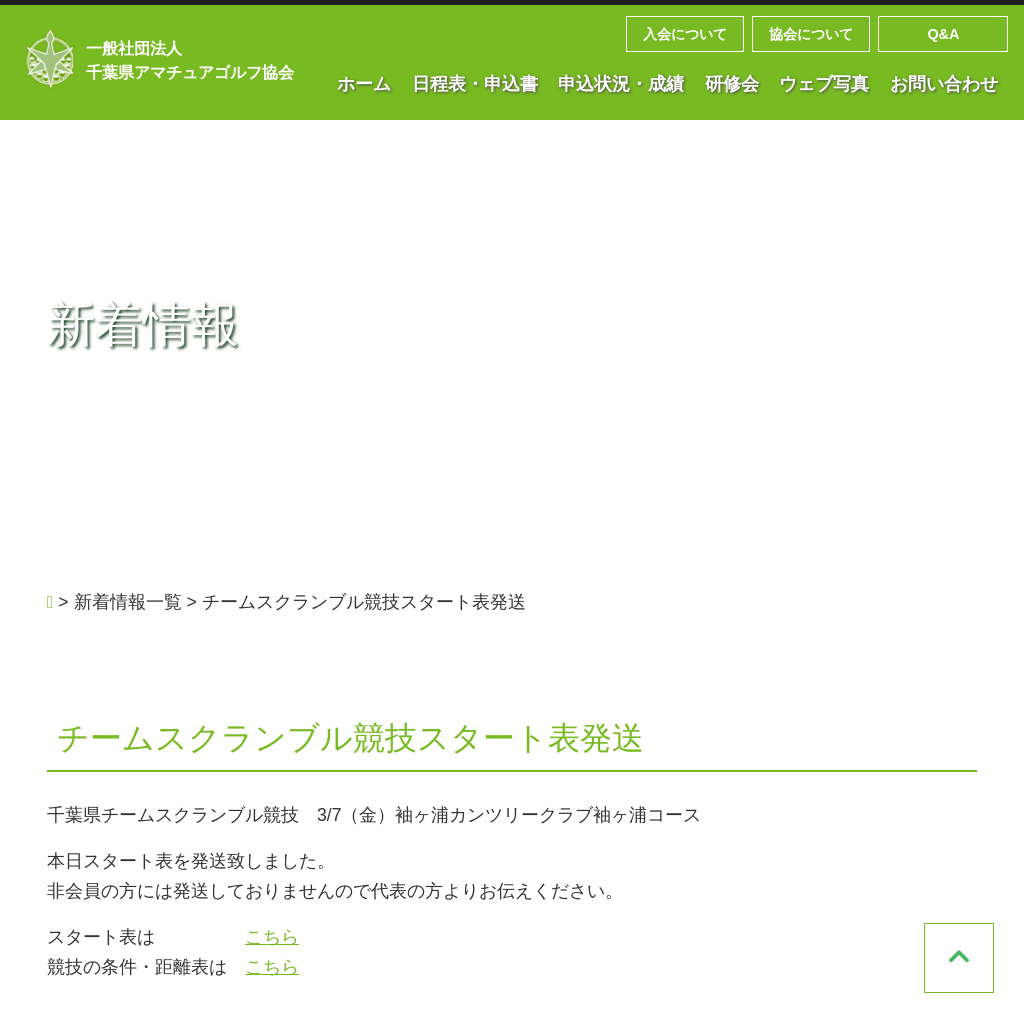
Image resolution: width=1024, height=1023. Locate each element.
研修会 (732, 84)
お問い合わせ (944, 84)
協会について (811, 34)
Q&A (943, 34)
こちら (272, 937)
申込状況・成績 (621, 84)
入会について (685, 34)
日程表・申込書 (475, 84)
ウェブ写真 (824, 84)
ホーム (364, 84)
